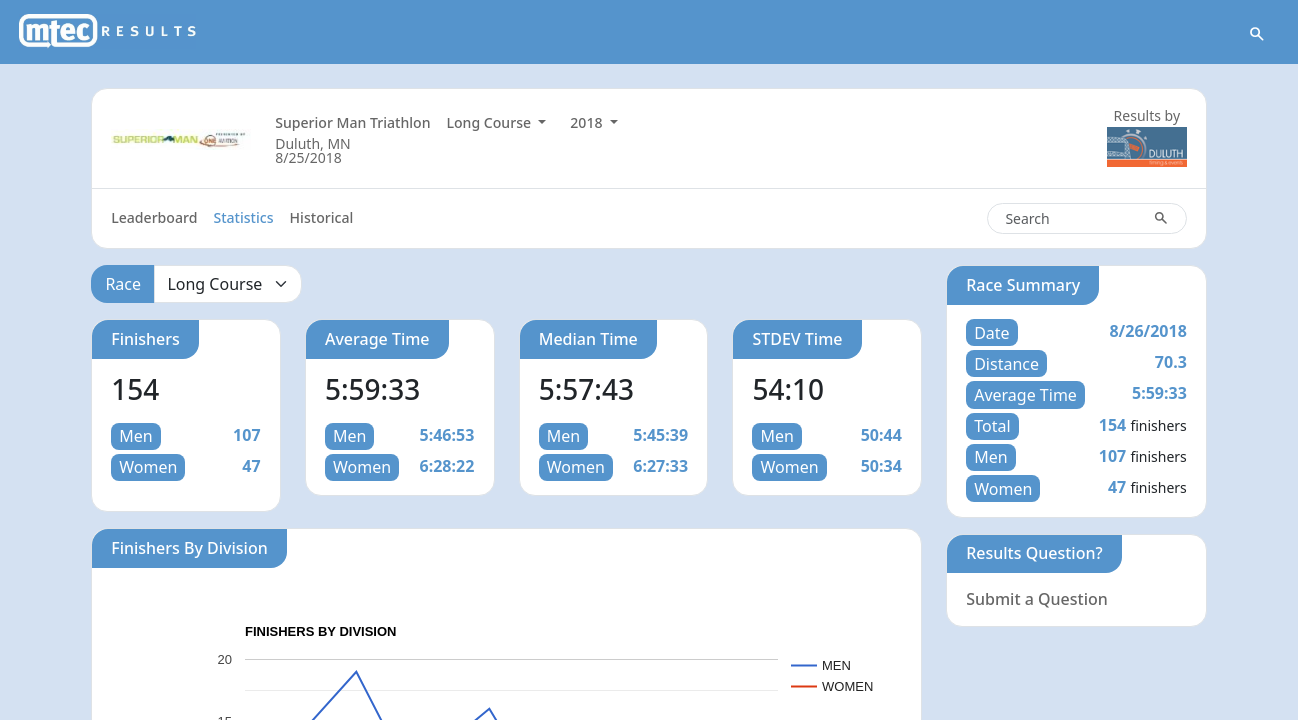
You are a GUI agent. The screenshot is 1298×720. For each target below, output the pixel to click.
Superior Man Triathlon (352, 122)
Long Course (490, 122)
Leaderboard (154, 217)
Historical (322, 217)
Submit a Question (1037, 599)
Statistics (243, 217)
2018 (588, 122)
